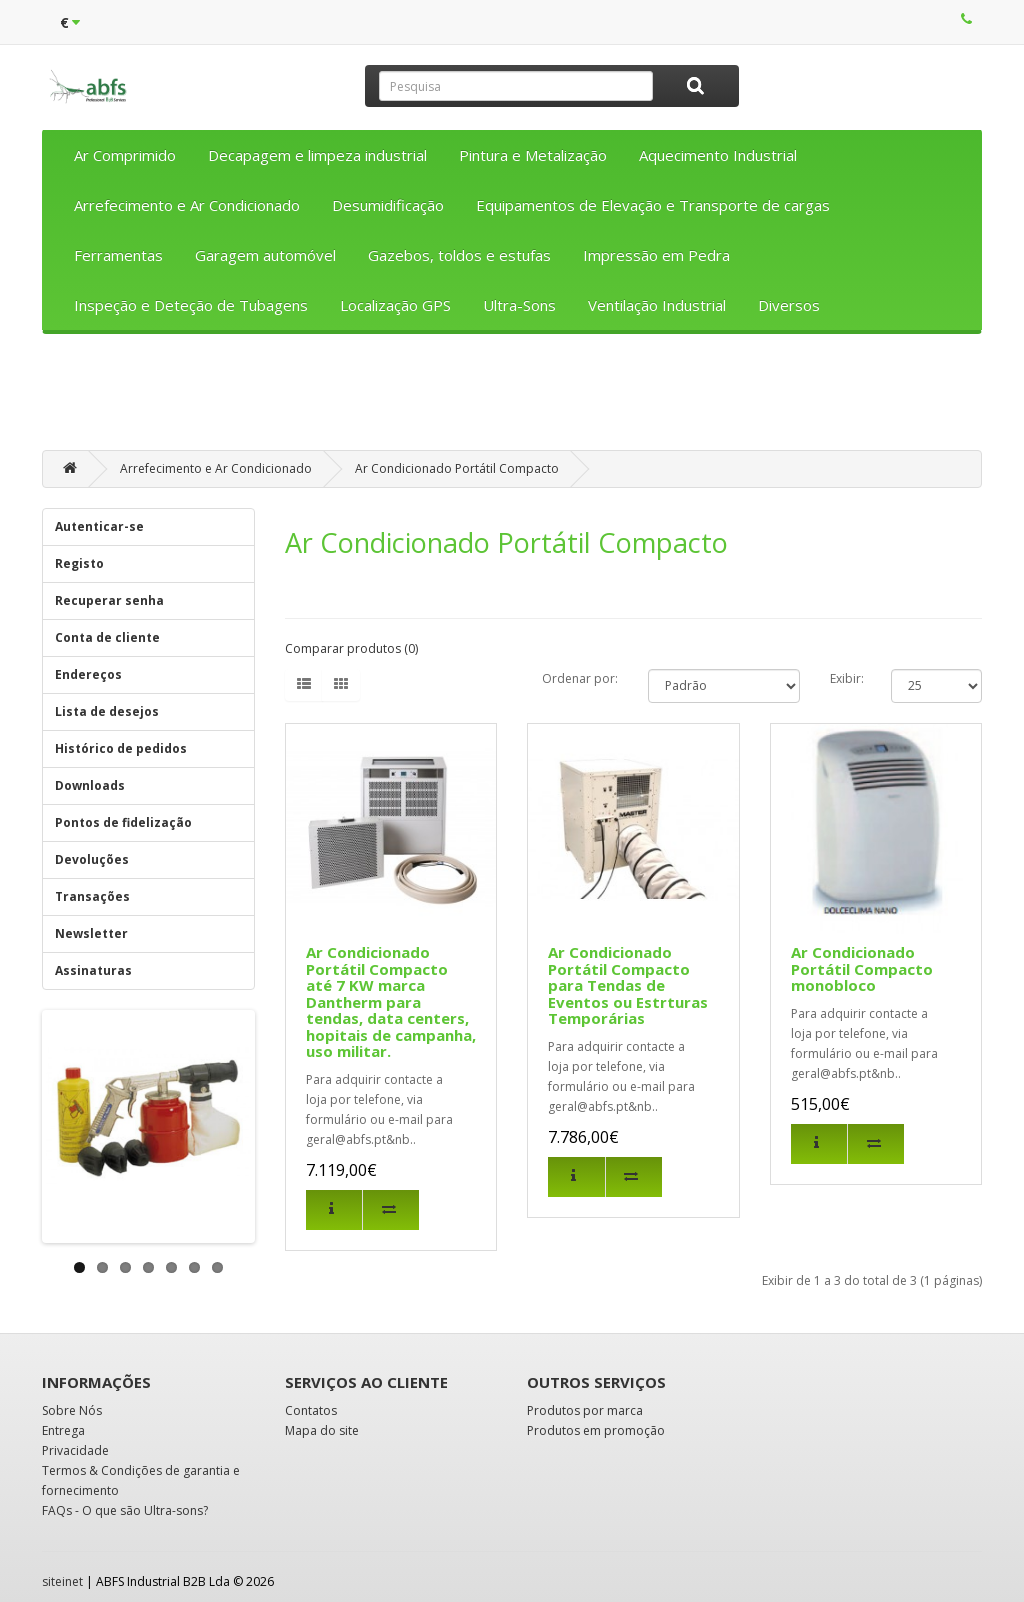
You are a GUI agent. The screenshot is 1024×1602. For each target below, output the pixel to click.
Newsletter (91, 933)
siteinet (62, 1581)
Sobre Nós (72, 1410)
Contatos (311, 1410)
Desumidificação (388, 205)
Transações (92, 896)
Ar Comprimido (125, 155)
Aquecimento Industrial (718, 155)
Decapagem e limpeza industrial (317, 155)
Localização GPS (395, 305)
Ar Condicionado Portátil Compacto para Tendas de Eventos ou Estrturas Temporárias (628, 985)
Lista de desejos (107, 711)
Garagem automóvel (265, 255)
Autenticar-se (99, 526)
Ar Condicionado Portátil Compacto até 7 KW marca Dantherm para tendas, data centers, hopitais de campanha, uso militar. (391, 1001)
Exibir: (847, 678)
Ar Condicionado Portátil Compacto (457, 468)
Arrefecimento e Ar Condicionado (187, 205)
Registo (79, 563)
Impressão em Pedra (656, 255)
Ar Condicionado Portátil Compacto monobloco (862, 968)
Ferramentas (118, 255)
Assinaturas (93, 970)
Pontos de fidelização (123, 822)
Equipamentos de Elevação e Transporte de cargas (653, 205)
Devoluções (92, 859)
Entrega (63, 1430)
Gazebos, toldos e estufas (459, 255)
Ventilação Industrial (657, 305)
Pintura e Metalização (533, 155)
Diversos (789, 305)
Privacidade (75, 1450)
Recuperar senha (109, 600)
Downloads (90, 785)
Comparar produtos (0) (351, 648)
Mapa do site (322, 1430)
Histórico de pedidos (121, 748)
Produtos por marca (585, 1410)
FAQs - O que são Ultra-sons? (125, 1510)
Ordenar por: (580, 678)
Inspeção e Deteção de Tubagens (191, 305)
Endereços (88, 674)
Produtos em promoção (596, 1430)
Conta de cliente (107, 637)
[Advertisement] (512, 399)
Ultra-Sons (519, 305)
